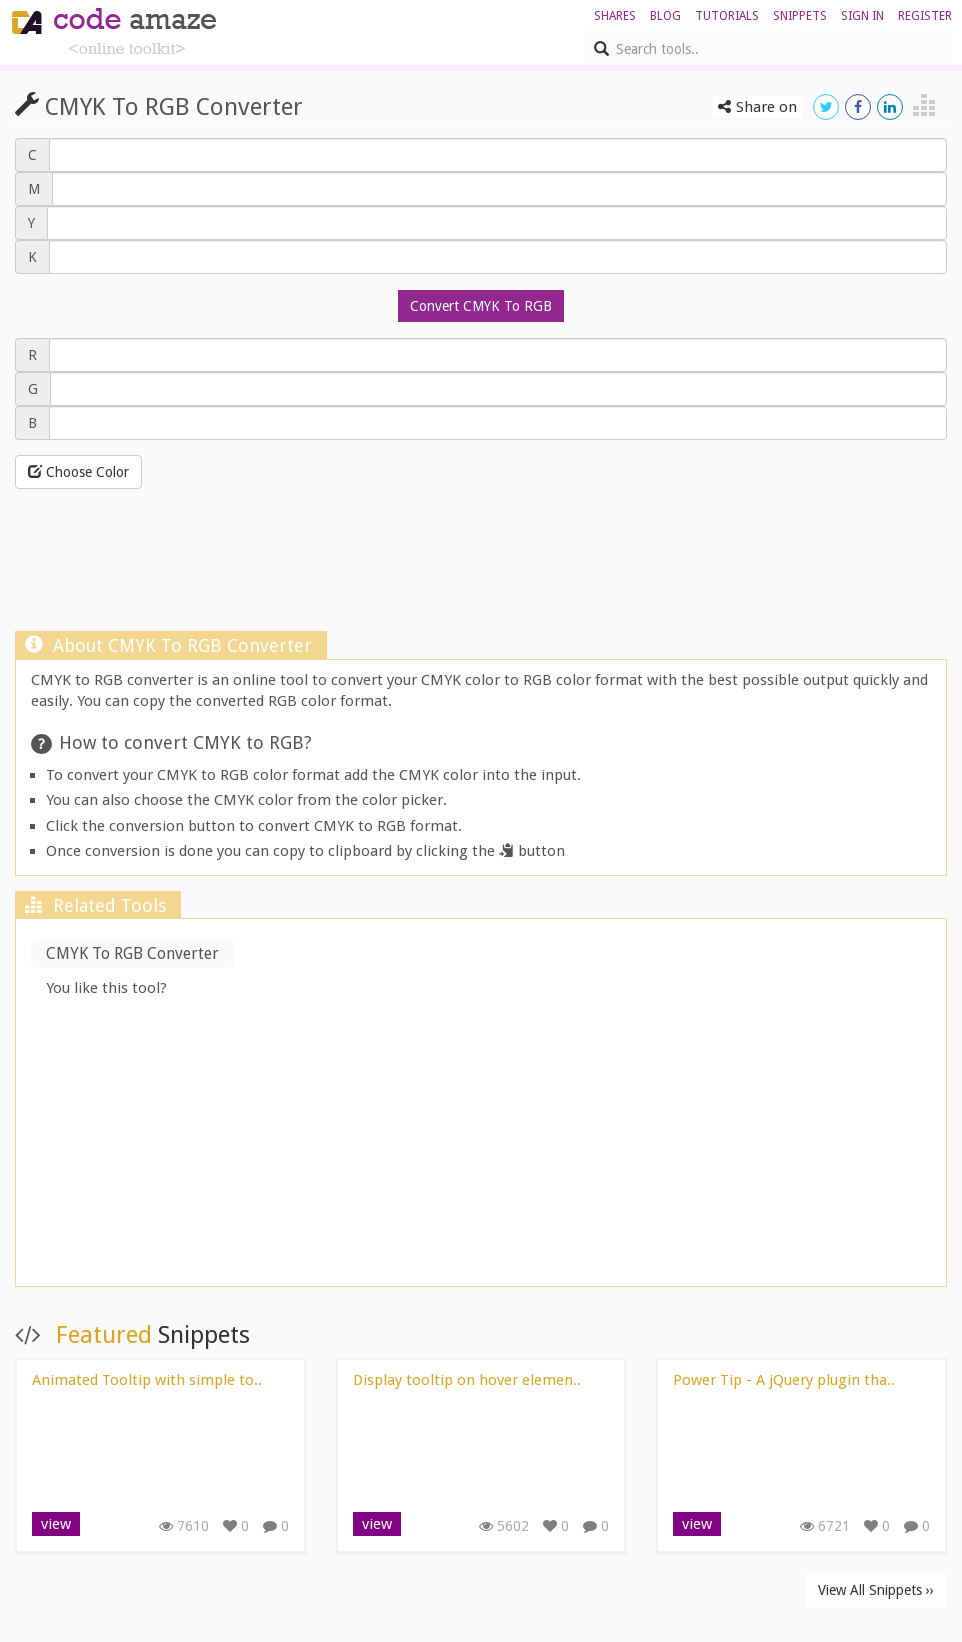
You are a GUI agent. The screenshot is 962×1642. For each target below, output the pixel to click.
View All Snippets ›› (876, 1590)
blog (665, 16)
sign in (862, 16)
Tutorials (727, 16)
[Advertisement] (481, 580)
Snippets (800, 16)
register (925, 16)
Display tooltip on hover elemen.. (467, 1380)
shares (615, 16)
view (56, 1524)
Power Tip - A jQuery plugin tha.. (784, 1380)
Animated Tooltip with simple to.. (147, 1380)
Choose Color (78, 472)
